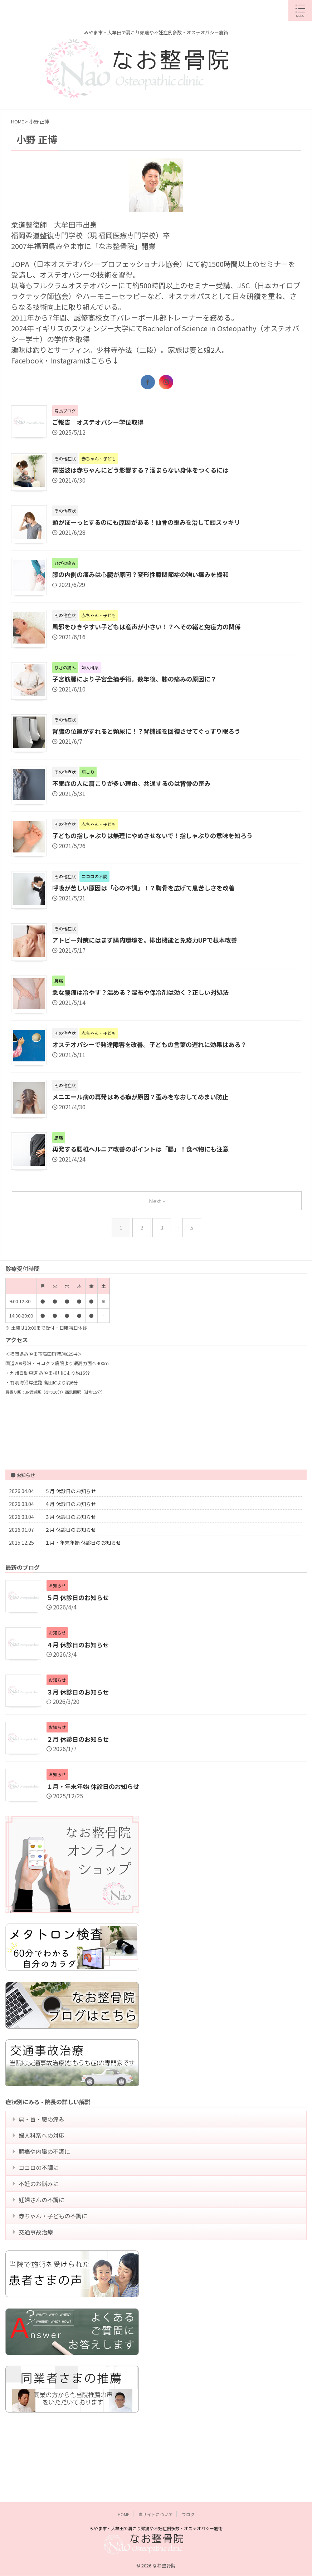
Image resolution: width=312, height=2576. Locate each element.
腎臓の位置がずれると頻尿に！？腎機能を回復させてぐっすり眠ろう (152, 732)
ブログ (188, 2511)
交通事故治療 (37, 2284)
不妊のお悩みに (40, 2225)
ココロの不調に (40, 2205)
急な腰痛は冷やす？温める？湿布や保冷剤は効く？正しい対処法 (145, 993)
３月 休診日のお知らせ (70, 1517)
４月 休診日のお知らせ (70, 1504)
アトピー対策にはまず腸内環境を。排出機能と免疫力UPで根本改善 (150, 941)
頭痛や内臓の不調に (46, 2186)
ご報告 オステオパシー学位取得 (100, 422)
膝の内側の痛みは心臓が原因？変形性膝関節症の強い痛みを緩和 (145, 575)
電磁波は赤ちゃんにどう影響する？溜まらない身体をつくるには (145, 471)
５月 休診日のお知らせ (70, 1491)
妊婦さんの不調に (43, 2245)
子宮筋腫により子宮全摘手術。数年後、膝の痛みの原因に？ (139, 680)
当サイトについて (155, 2511)
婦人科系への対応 (43, 2166)
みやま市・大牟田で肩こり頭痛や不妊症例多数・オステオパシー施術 (156, 2525)
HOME (124, 2511)
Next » (158, 1201)
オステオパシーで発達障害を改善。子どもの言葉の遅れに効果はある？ (155, 1045)
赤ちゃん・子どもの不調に (54, 2264)
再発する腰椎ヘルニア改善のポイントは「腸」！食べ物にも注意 (145, 1150)
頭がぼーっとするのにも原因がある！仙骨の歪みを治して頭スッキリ (151, 523)
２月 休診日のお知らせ (70, 1530)
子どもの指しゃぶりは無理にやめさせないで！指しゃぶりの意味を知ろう (158, 836)
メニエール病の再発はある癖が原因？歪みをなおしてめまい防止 (145, 1098)
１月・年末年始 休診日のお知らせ (83, 1543)
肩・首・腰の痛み (43, 2146)
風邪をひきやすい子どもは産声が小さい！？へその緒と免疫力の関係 (152, 627)
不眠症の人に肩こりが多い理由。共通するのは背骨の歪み (136, 784)
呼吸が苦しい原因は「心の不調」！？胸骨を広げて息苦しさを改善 (148, 889)
